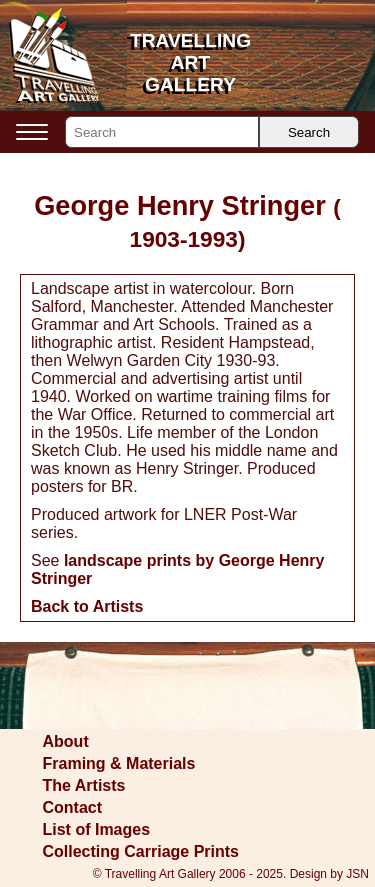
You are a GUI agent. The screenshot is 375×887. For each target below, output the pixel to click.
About (66, 741)
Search (309, 132)
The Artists (84, 785)
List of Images (97, 829)
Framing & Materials (119, 763)
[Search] (162, 132)
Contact (73, 807)
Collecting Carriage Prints (141, 851)
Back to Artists (87, 606)
